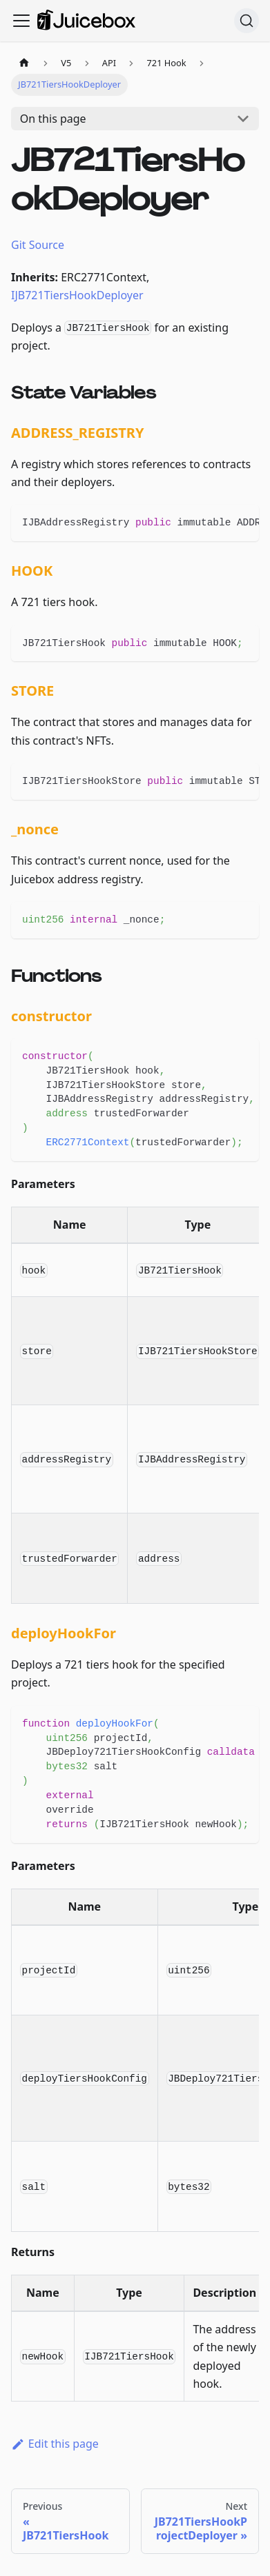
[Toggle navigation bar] (21, 20)
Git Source (37, 244)
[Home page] (24, 63)
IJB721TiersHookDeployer (77, 295)
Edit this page (55, 2443)
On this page (53, 118)
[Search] (246, 20)
